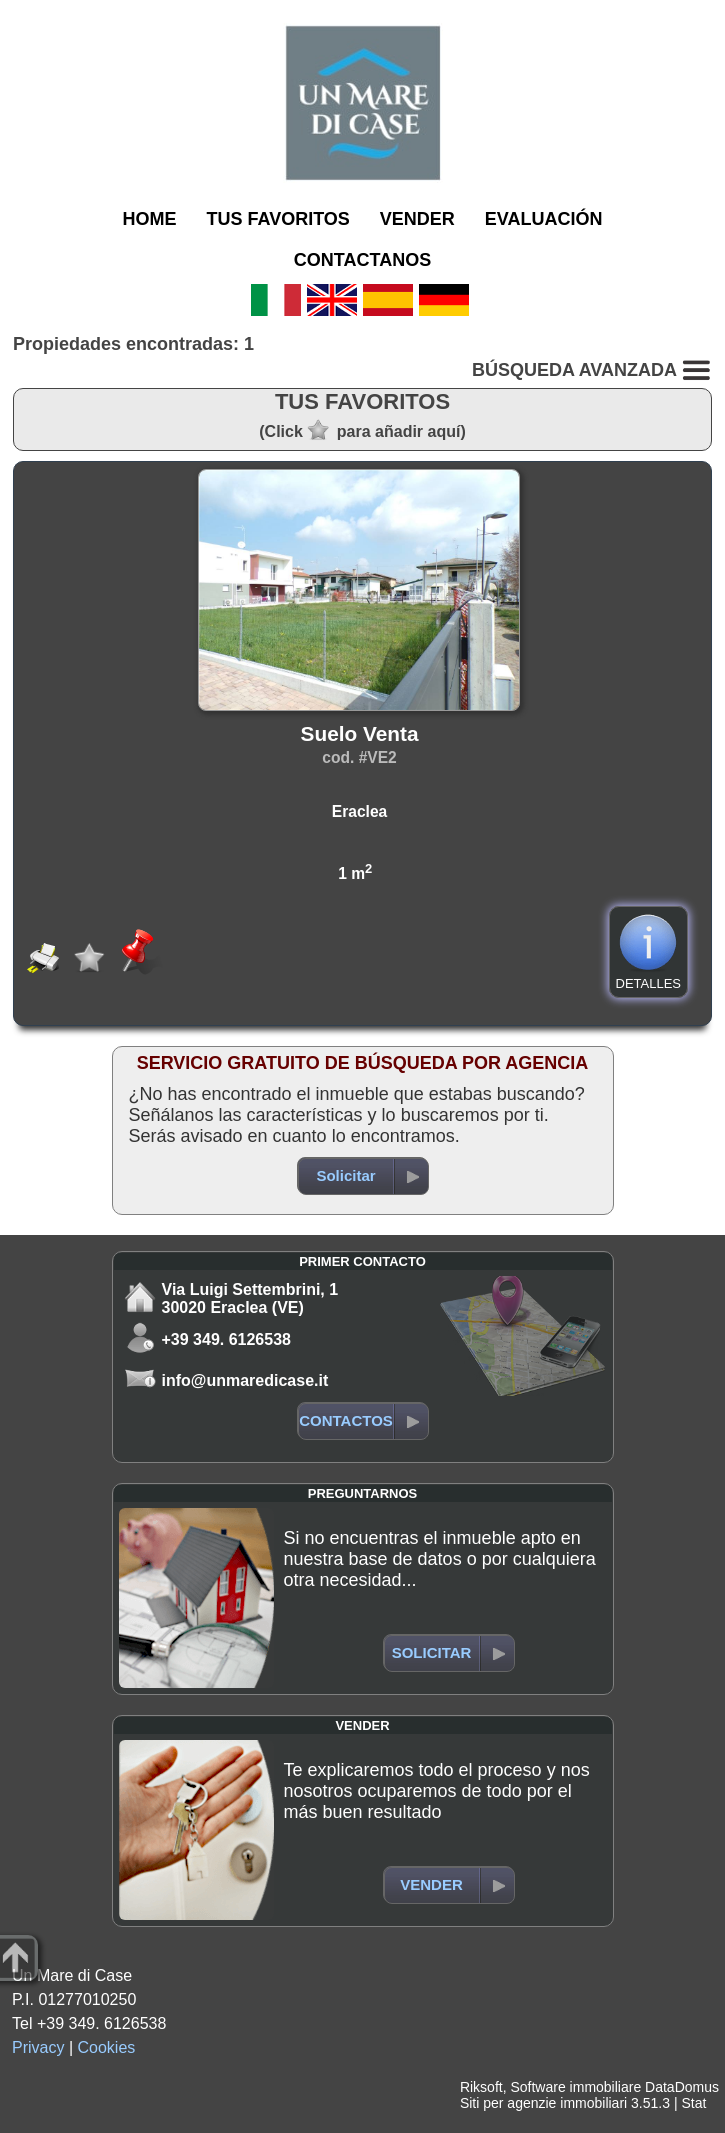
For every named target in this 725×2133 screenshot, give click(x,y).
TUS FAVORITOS (277, 219)
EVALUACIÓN (544, 219)
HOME (149, 219)
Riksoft (481, 2087)
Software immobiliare (575, 2087)
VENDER (417, 219)
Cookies (107, 2047)
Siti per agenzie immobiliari (543, 2103)
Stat (693, 2103)
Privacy (38, 2047)
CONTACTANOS (362, 260)
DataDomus (682, 2087)
